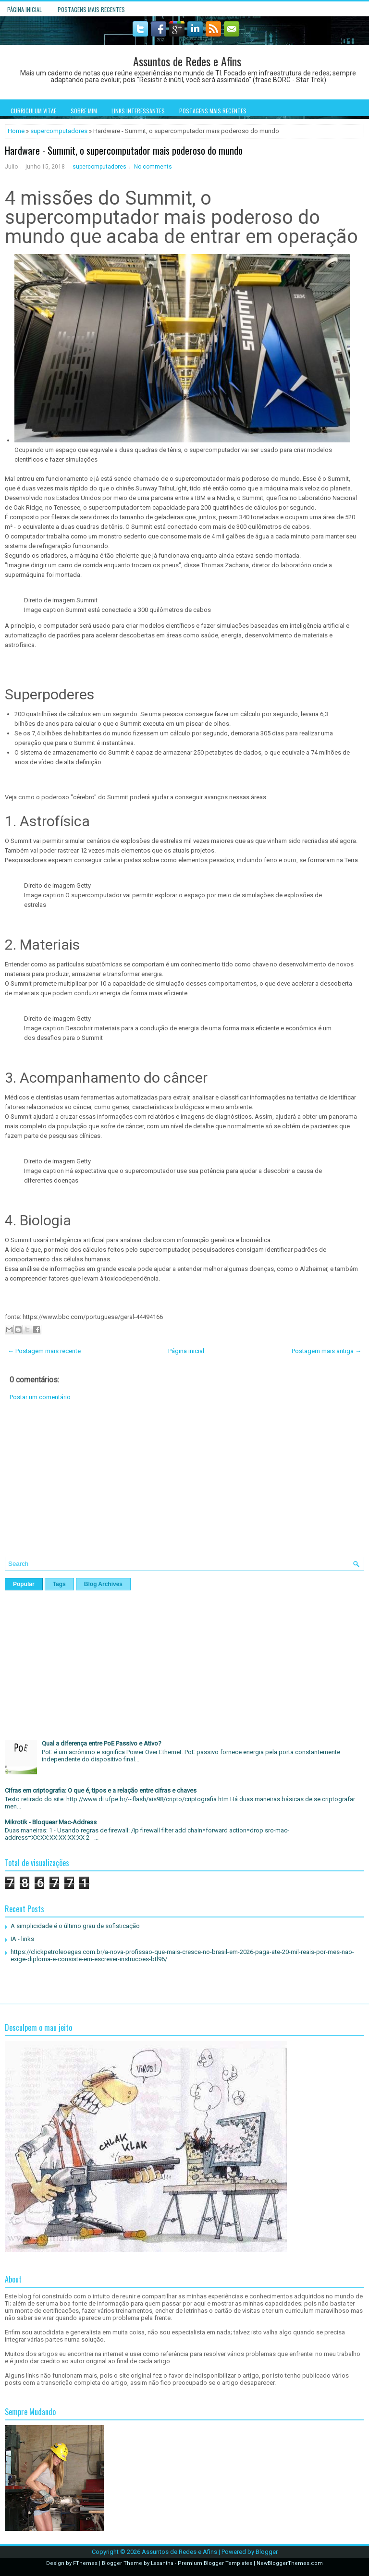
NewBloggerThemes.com (290, 2563)
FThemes (85, 2563)
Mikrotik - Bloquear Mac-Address (51, 1822)
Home (16, 130)
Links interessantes (138, 111)
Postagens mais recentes (91, 9)
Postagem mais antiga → (326, 1351)
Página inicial (24, 9)
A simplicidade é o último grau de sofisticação (75, 1925)
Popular (24, 1584)
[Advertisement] (184, 1486)
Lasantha (162, 2563)
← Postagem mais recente (44, 1351)
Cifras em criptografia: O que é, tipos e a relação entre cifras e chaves (101, 1790)
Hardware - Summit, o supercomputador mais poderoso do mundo (124, 150)
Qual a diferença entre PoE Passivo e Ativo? (101, 1743)
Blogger (267, 2551)
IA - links (22, 1938)
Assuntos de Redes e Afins (187, 61)
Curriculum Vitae (33, 111)
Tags (59, 1584)
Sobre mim (84, 111)
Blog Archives (103, 1584)
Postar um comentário (40, 1397)
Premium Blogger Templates (215, 2563)
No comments (153, 166)
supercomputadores (58, 130)
